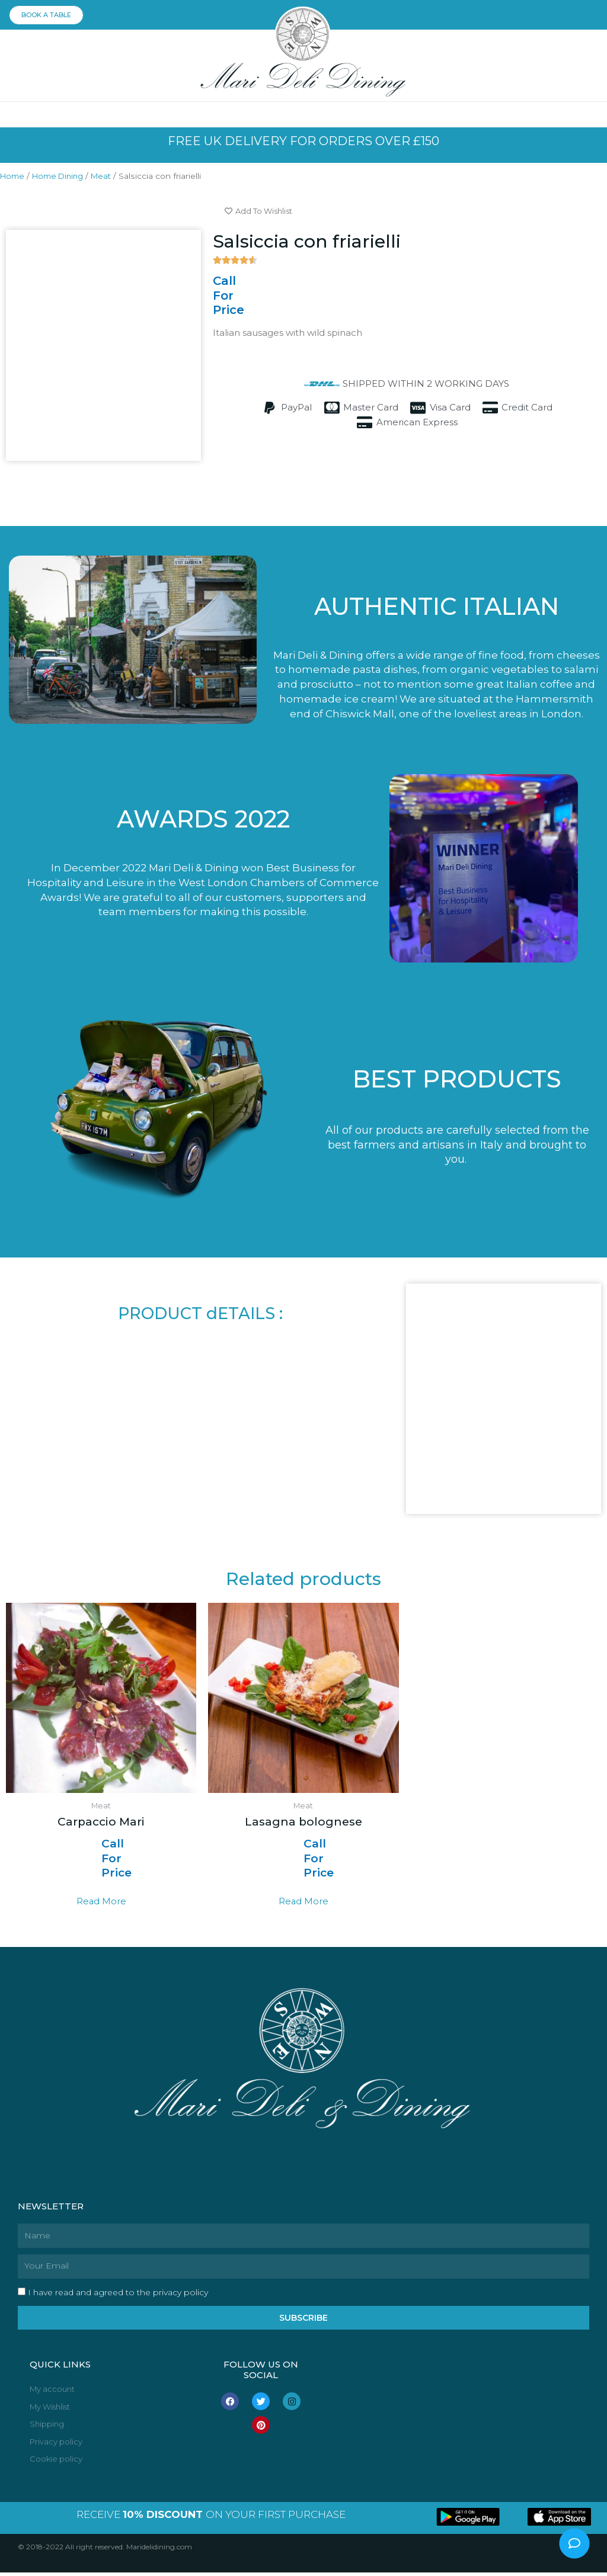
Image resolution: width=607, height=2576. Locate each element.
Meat (109, 177)
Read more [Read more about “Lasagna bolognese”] (303, 1903)
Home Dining (62, 177)
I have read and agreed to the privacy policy (118, 2294)
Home (13, 177)
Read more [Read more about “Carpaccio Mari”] (101, 1903)
